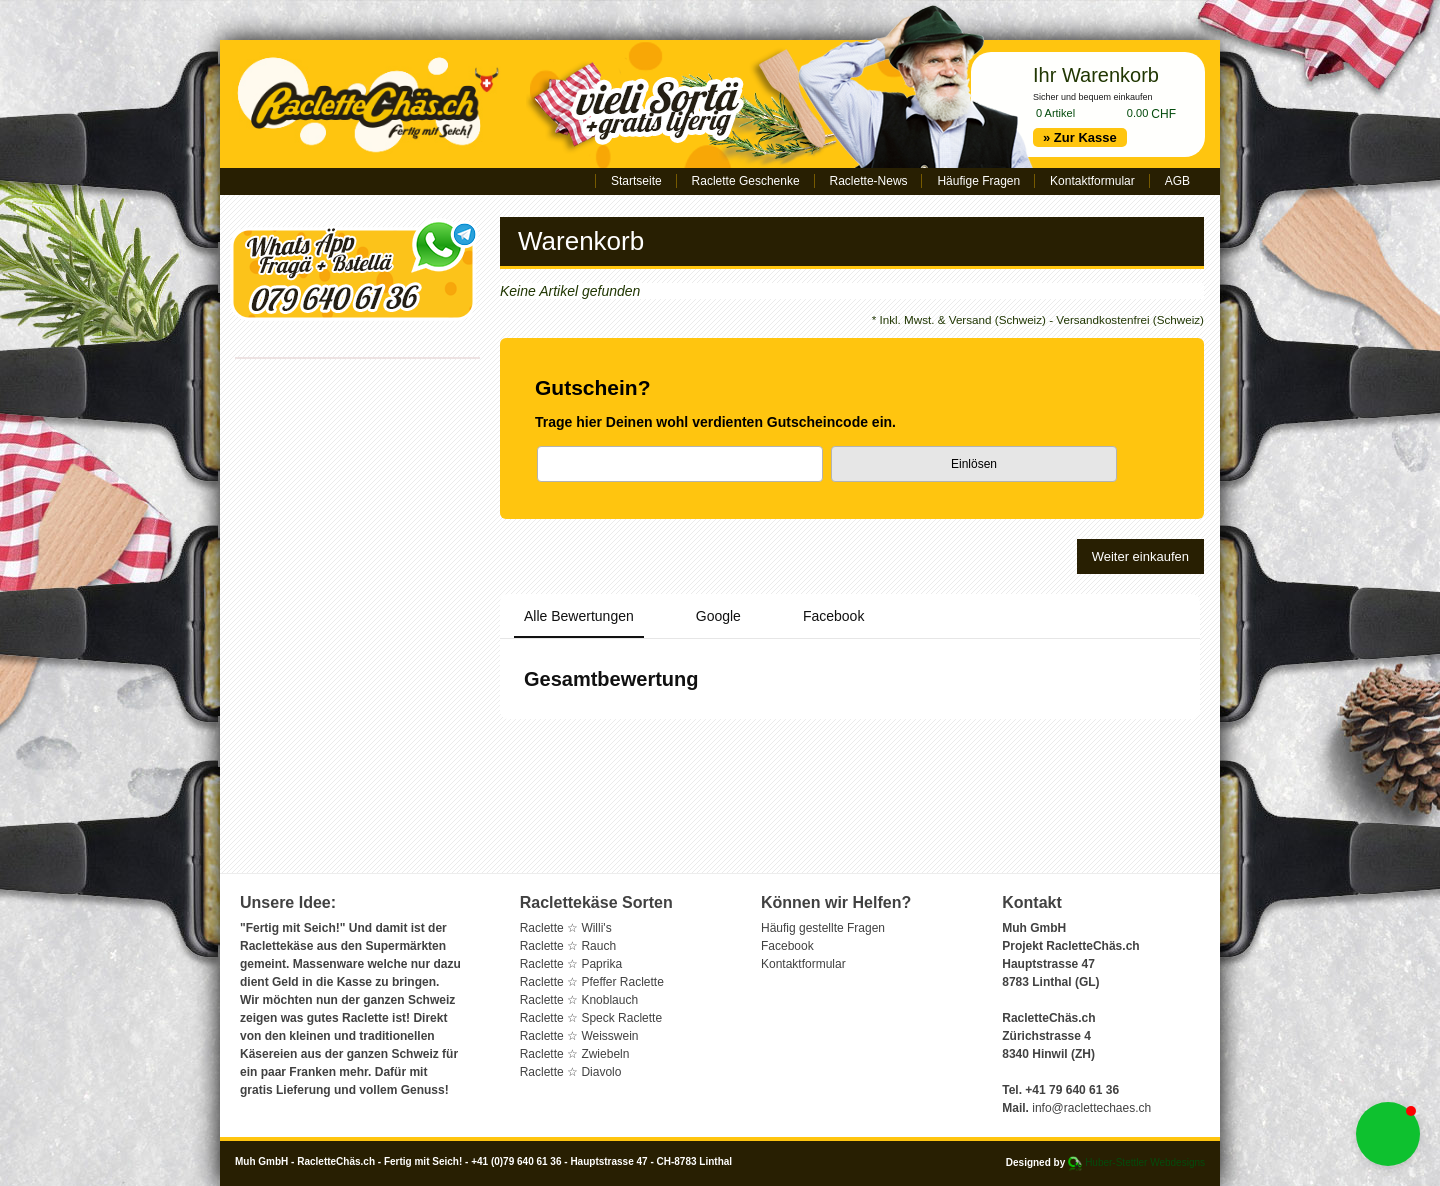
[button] (1388, 1134)
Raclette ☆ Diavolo (571, 1072)
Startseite (636, 181)
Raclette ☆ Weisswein (579, 1036)
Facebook (787, 946)
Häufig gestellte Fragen (823, 928)
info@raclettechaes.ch (1091, 1108)
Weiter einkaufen (1140, 556)
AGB (1177, 181)
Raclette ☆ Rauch (568, 946)
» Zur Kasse (1080, 137)
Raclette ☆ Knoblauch (579, 1000)
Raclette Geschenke (746, 181)
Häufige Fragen (978, 181)
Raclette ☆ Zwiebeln (575, 1054)
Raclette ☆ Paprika (571, 964)
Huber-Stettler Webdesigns (1145, 1162)
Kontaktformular (1092, 181)
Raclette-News (869, 181)
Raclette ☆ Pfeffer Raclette (592, 982)
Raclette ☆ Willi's (566, 928)
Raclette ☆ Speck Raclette (591, 1018)
